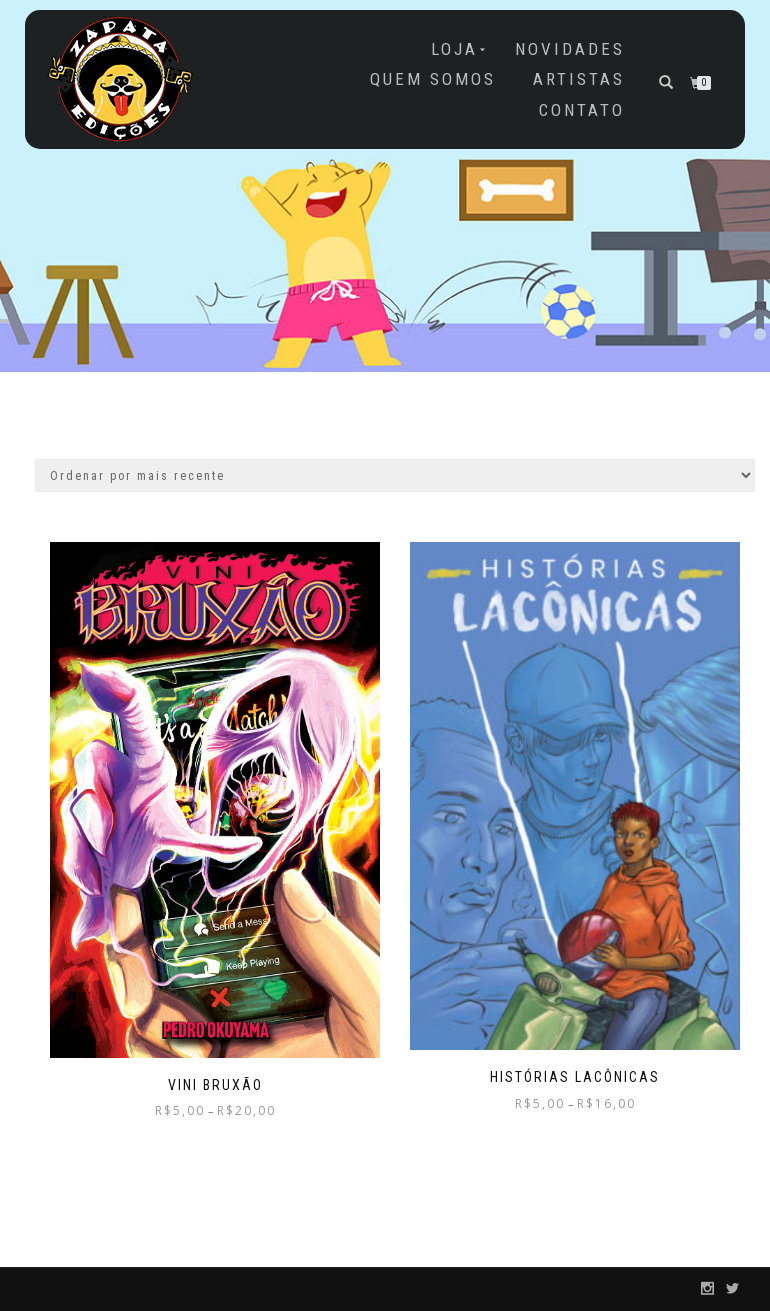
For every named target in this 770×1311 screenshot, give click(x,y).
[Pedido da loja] (395, 475)
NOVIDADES (570, 49)
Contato (582, 110)
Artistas (579, 79)
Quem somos (433, 79)
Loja (454, 49)
